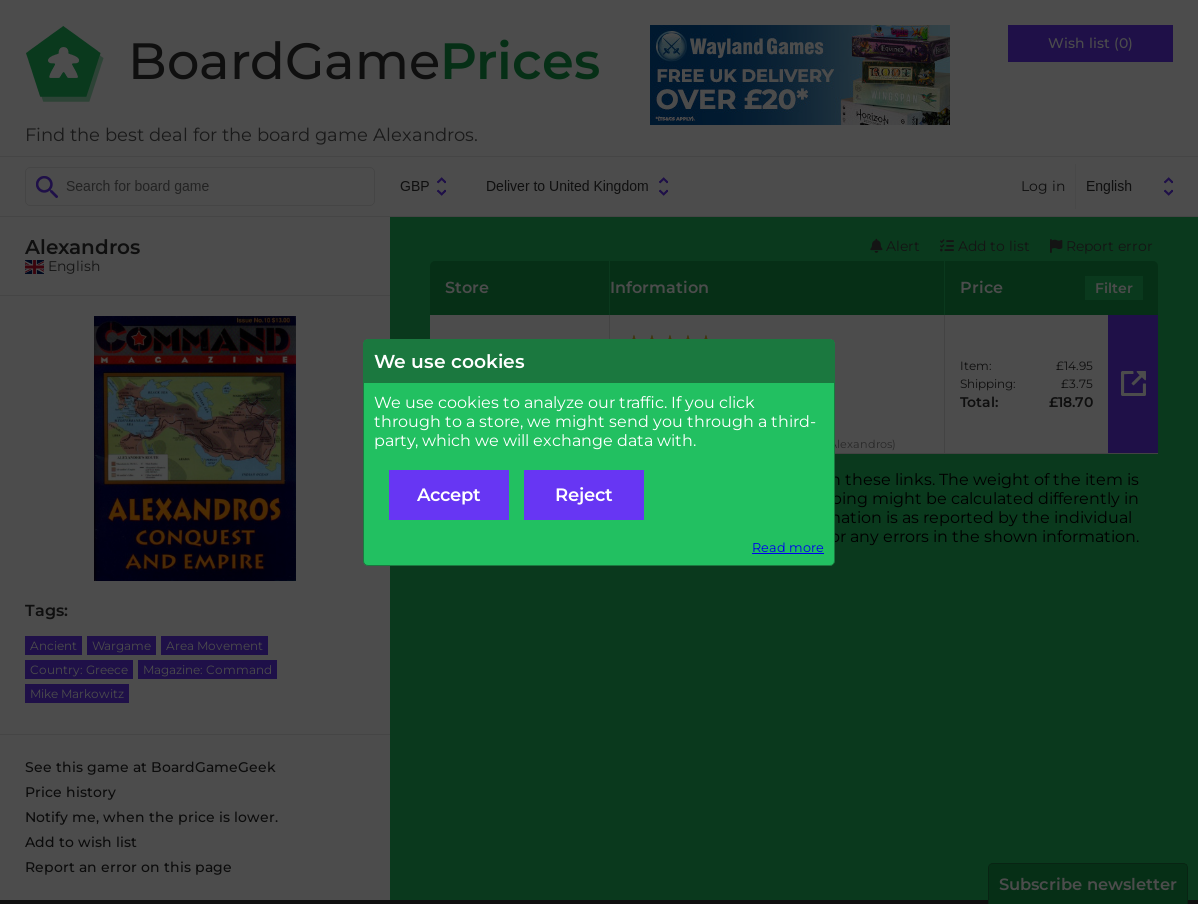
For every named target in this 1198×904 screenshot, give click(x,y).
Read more (788, 547)
